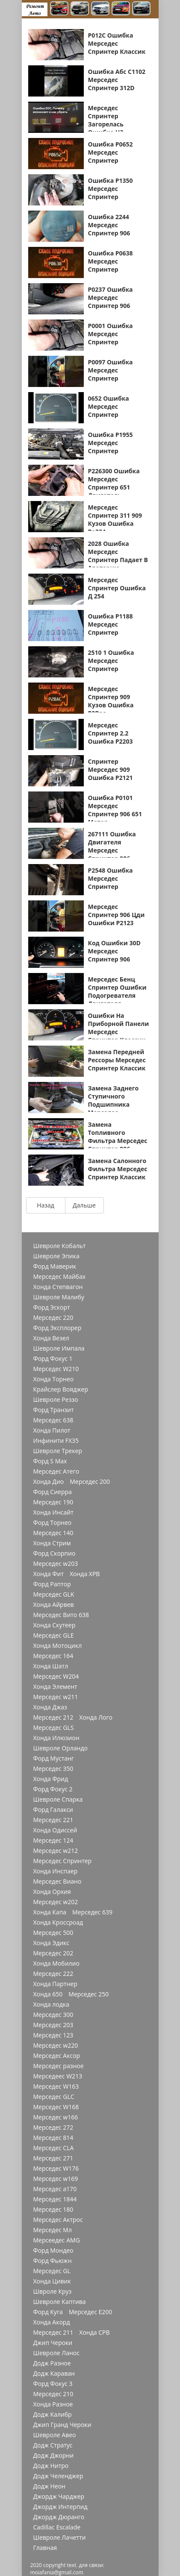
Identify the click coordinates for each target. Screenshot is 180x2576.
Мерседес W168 (56, 2107)
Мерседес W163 (56, 2086)
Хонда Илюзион (56, 1738)
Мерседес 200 (90, 1482)
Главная (45, 2548)
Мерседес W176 (56, 2168)
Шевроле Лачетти (59, 2537)
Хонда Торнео (53, 1379)
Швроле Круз (52, 2291)
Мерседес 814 (53, 2138)
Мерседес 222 (53, 1974)
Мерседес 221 (53, 1820)
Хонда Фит (48, 1574)
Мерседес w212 (55, 1851)
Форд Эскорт (51, 1307)
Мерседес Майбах (59, 1277)
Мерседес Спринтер (62, 1861)
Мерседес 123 (53, 2035)
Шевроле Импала (59, 1348)
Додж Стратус (53, 2445)
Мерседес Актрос (58, 2220)
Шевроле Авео (54, 2435)
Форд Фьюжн (52, 2261)
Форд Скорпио (54, 1553)
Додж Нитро (51, 2466)
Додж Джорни (53, 2455)
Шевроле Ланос (56, 2353)
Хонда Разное (53, 2404)
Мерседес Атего (56, 1471)
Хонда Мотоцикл (57, 1646)
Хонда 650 (48, 1994)
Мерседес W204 (56, 1676)
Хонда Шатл (50, 1666)
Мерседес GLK (53, 1594)
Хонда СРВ (94, 2332)
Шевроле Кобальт (59, 1246)
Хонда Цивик (52, 2281)
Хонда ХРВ (85, 1574)
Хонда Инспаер (55, 1871)
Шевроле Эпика (56, 1256)
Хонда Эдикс (51, 1943)
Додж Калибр (52, 2414)
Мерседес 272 (53, 2127)
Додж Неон (49, 2486)
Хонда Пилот (52, 1430)
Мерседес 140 (53, 1533)
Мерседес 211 (53, 2332)
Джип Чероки (53, 2343)
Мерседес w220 (55, 2045)
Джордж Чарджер (59, 2496)
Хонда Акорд (51, 2322)
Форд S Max (50, 1461)
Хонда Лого (95, 1717)
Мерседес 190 (53, 1502)
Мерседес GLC (53, 2097)
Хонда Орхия (52, 1892)
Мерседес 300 (53, 2015)
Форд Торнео (52, 1523)
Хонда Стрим (52, 1543)
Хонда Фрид (50, 1779)
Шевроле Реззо (55, 1400)
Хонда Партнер (55, 1984)
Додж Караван (54, 2373)
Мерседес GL (52, 2271)
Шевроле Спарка (58, 1799)
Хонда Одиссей (55, 1830)
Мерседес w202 (55, 1902)
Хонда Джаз (50, 1707)
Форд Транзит (53, 1410)
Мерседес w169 (55, 2179)
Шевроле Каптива (59, 2302)
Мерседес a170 (55, 2189)
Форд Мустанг (53, 1758)
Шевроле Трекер (58, 1451)
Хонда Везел (51, 1338)
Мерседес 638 (53, 1420)
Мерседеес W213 (58, 2076)
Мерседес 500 (53, 1933)
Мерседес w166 (55, 2117)
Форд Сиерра (52, 1492)
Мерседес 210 (53, 2394)
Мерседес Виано (57, 1881)
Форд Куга (48, 2312)
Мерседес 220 (53, 1318)
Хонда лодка (51, 2004)
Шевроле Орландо (60, 1748)
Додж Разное (52, 2363)
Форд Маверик (55, 1266)
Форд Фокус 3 (53, 2384)
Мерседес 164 (53, 1656)
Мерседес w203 (55, 1564)
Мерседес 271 (53, 2158)
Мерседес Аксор (56, 2056)
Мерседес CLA (53, 2148)
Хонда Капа (50, 1912)
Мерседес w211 (55, 1697)
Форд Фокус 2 (53, 1789)
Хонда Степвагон (58, 1287)
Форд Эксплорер (57, 1328)
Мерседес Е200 (90, 2312)
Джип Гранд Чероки (62, 2425)
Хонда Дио (48, 1482)
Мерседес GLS (53, 1728)
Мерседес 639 (92, 1912)
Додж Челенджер (58, 2476)
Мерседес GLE (53, 1635)
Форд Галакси (53, 1810)
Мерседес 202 (53, 1953)
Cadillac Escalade (57, 2527)
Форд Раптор (52, 1584)
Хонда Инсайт (53, 1512)
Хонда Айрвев (53, 1605)
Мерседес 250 (88, 1994)
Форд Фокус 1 (53, 1359)
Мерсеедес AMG (56, 2240)
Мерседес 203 (53, 2025)
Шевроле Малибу (58, 1297)
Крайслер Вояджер (61, 1389)
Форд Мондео (53, 2250)
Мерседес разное (58, 2066)
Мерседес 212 (53, 1717)
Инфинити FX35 (56, 1441)
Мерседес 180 (53, 2209)
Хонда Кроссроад (58, 1922)
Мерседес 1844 (55, 2199)
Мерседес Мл (52, 2230)
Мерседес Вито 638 (61, 1615)
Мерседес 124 (53, 1840)
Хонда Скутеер (54, 1625)
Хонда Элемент (55, 1687)
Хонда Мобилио (56, 1963)
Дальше (84, 1205)
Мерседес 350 (53, 1769)
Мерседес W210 (56, 1369)
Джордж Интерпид (60, 2507)
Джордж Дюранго (59, 2517)
